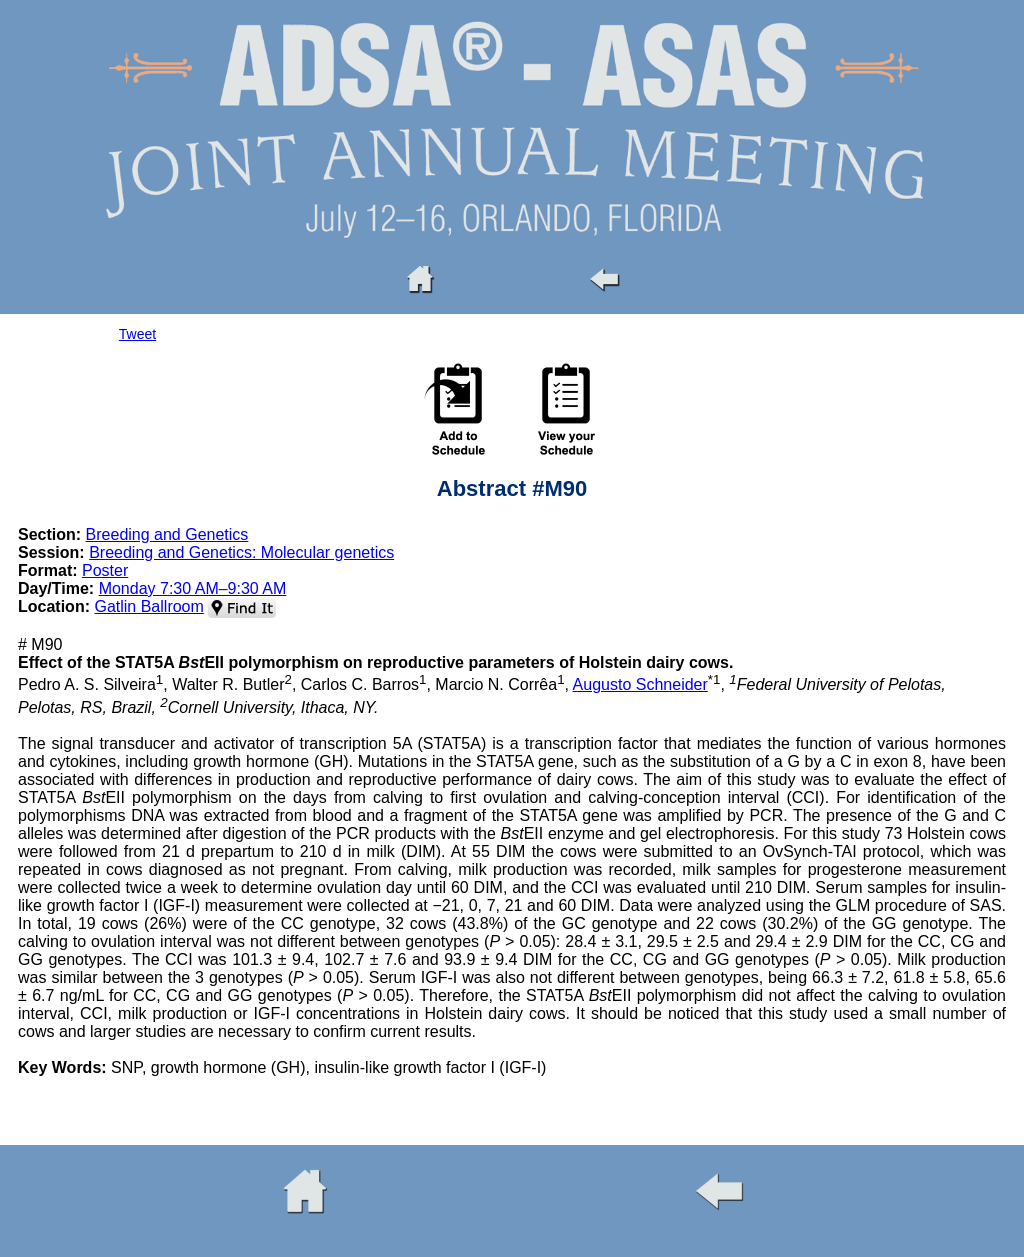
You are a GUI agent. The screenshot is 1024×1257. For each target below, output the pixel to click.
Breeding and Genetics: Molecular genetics (241, 552)
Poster (105, 570)
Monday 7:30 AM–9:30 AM (193, 588)
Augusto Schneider (640, 684)
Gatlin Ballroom (148, 606)
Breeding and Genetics (167, 534)
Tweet (137, 334)
